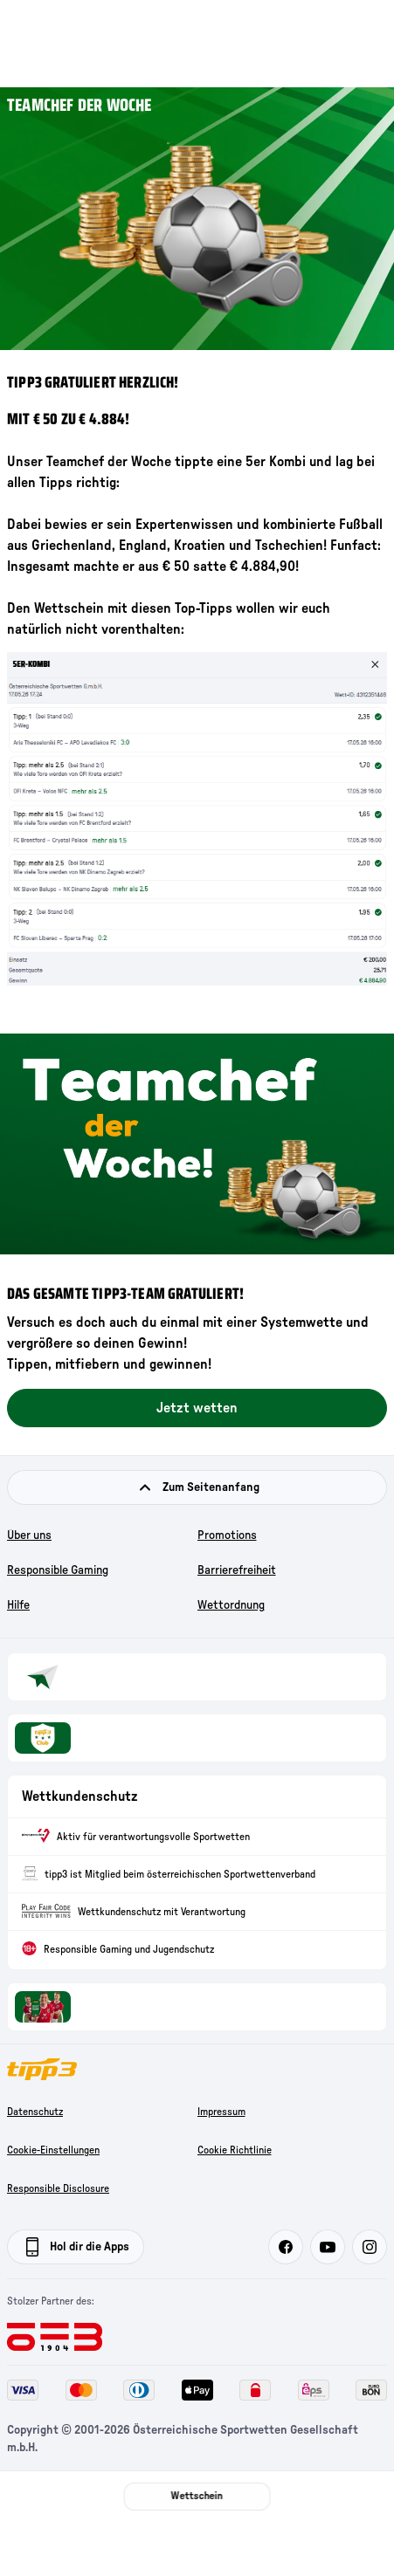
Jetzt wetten (197, 1408)
